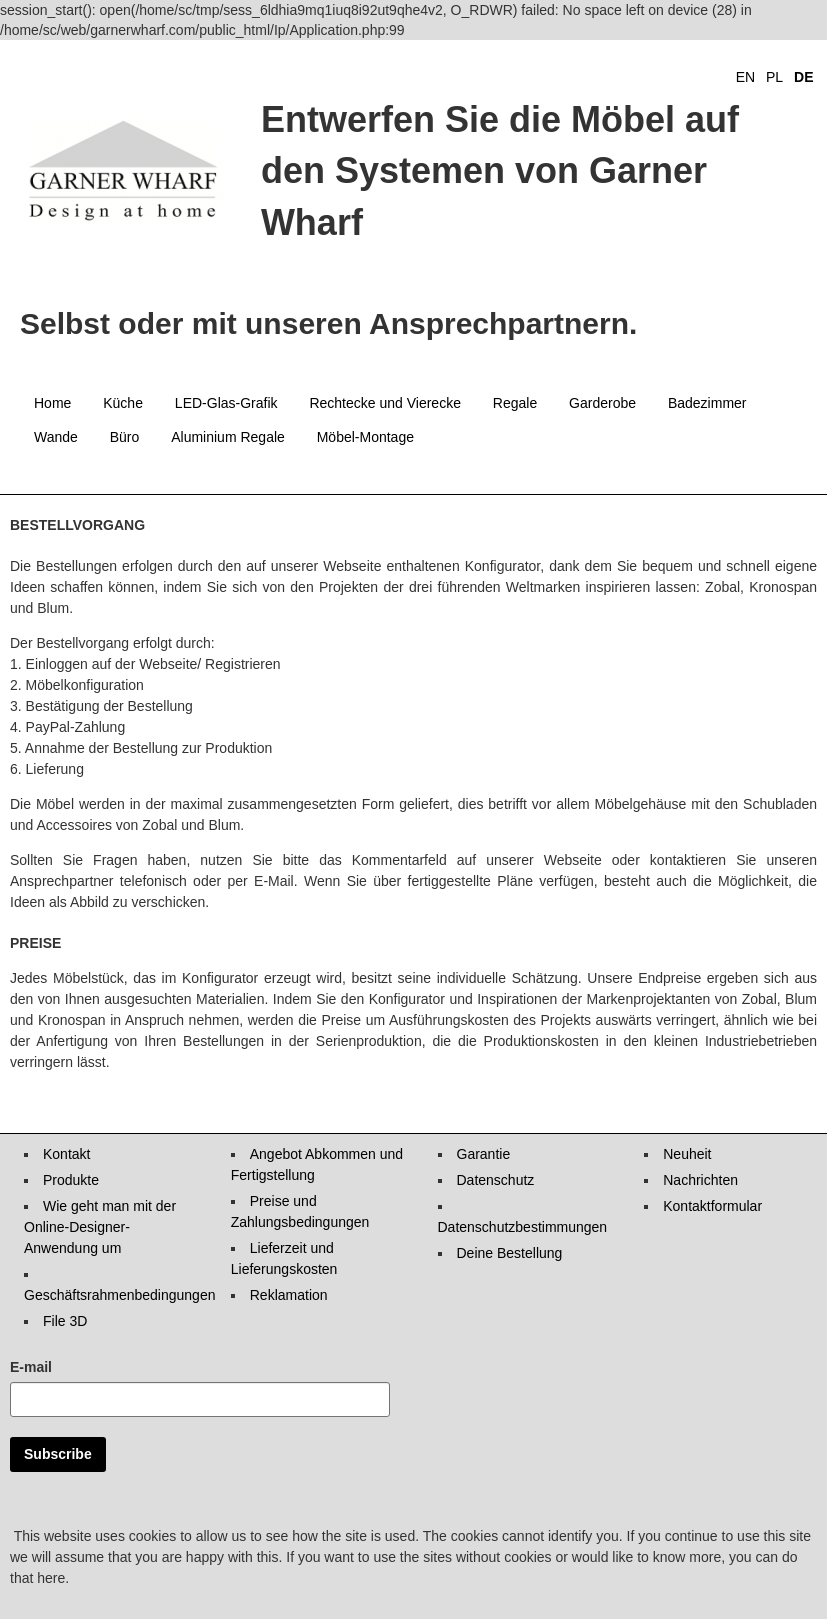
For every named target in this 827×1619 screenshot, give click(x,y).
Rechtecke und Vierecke (385, 403)
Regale (515, 403)
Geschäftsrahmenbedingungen (119, 1295)
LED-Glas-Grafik (226, 403)
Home (52, 403)
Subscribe (58, 1454)
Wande (56, 437)
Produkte (71, 1180)
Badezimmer (707, 403)
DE (803, 77)
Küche (123, 403)
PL (774, 77)
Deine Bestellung (510, 1253)
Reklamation (289, 1295)
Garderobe (602, 403)
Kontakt (66, 1154)
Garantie (484, 1154)
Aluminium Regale (228, 437)
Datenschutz (496, 1180)
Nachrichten (700, 1180)
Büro (125, 437)
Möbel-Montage (365, 437)
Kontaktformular (712, 1206)
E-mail (31, 1367)
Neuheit (687, 1154)
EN (745, 77)
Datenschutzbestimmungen (523, 1227)
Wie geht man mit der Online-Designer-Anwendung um (100, 1227)
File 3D (65, 1321)
